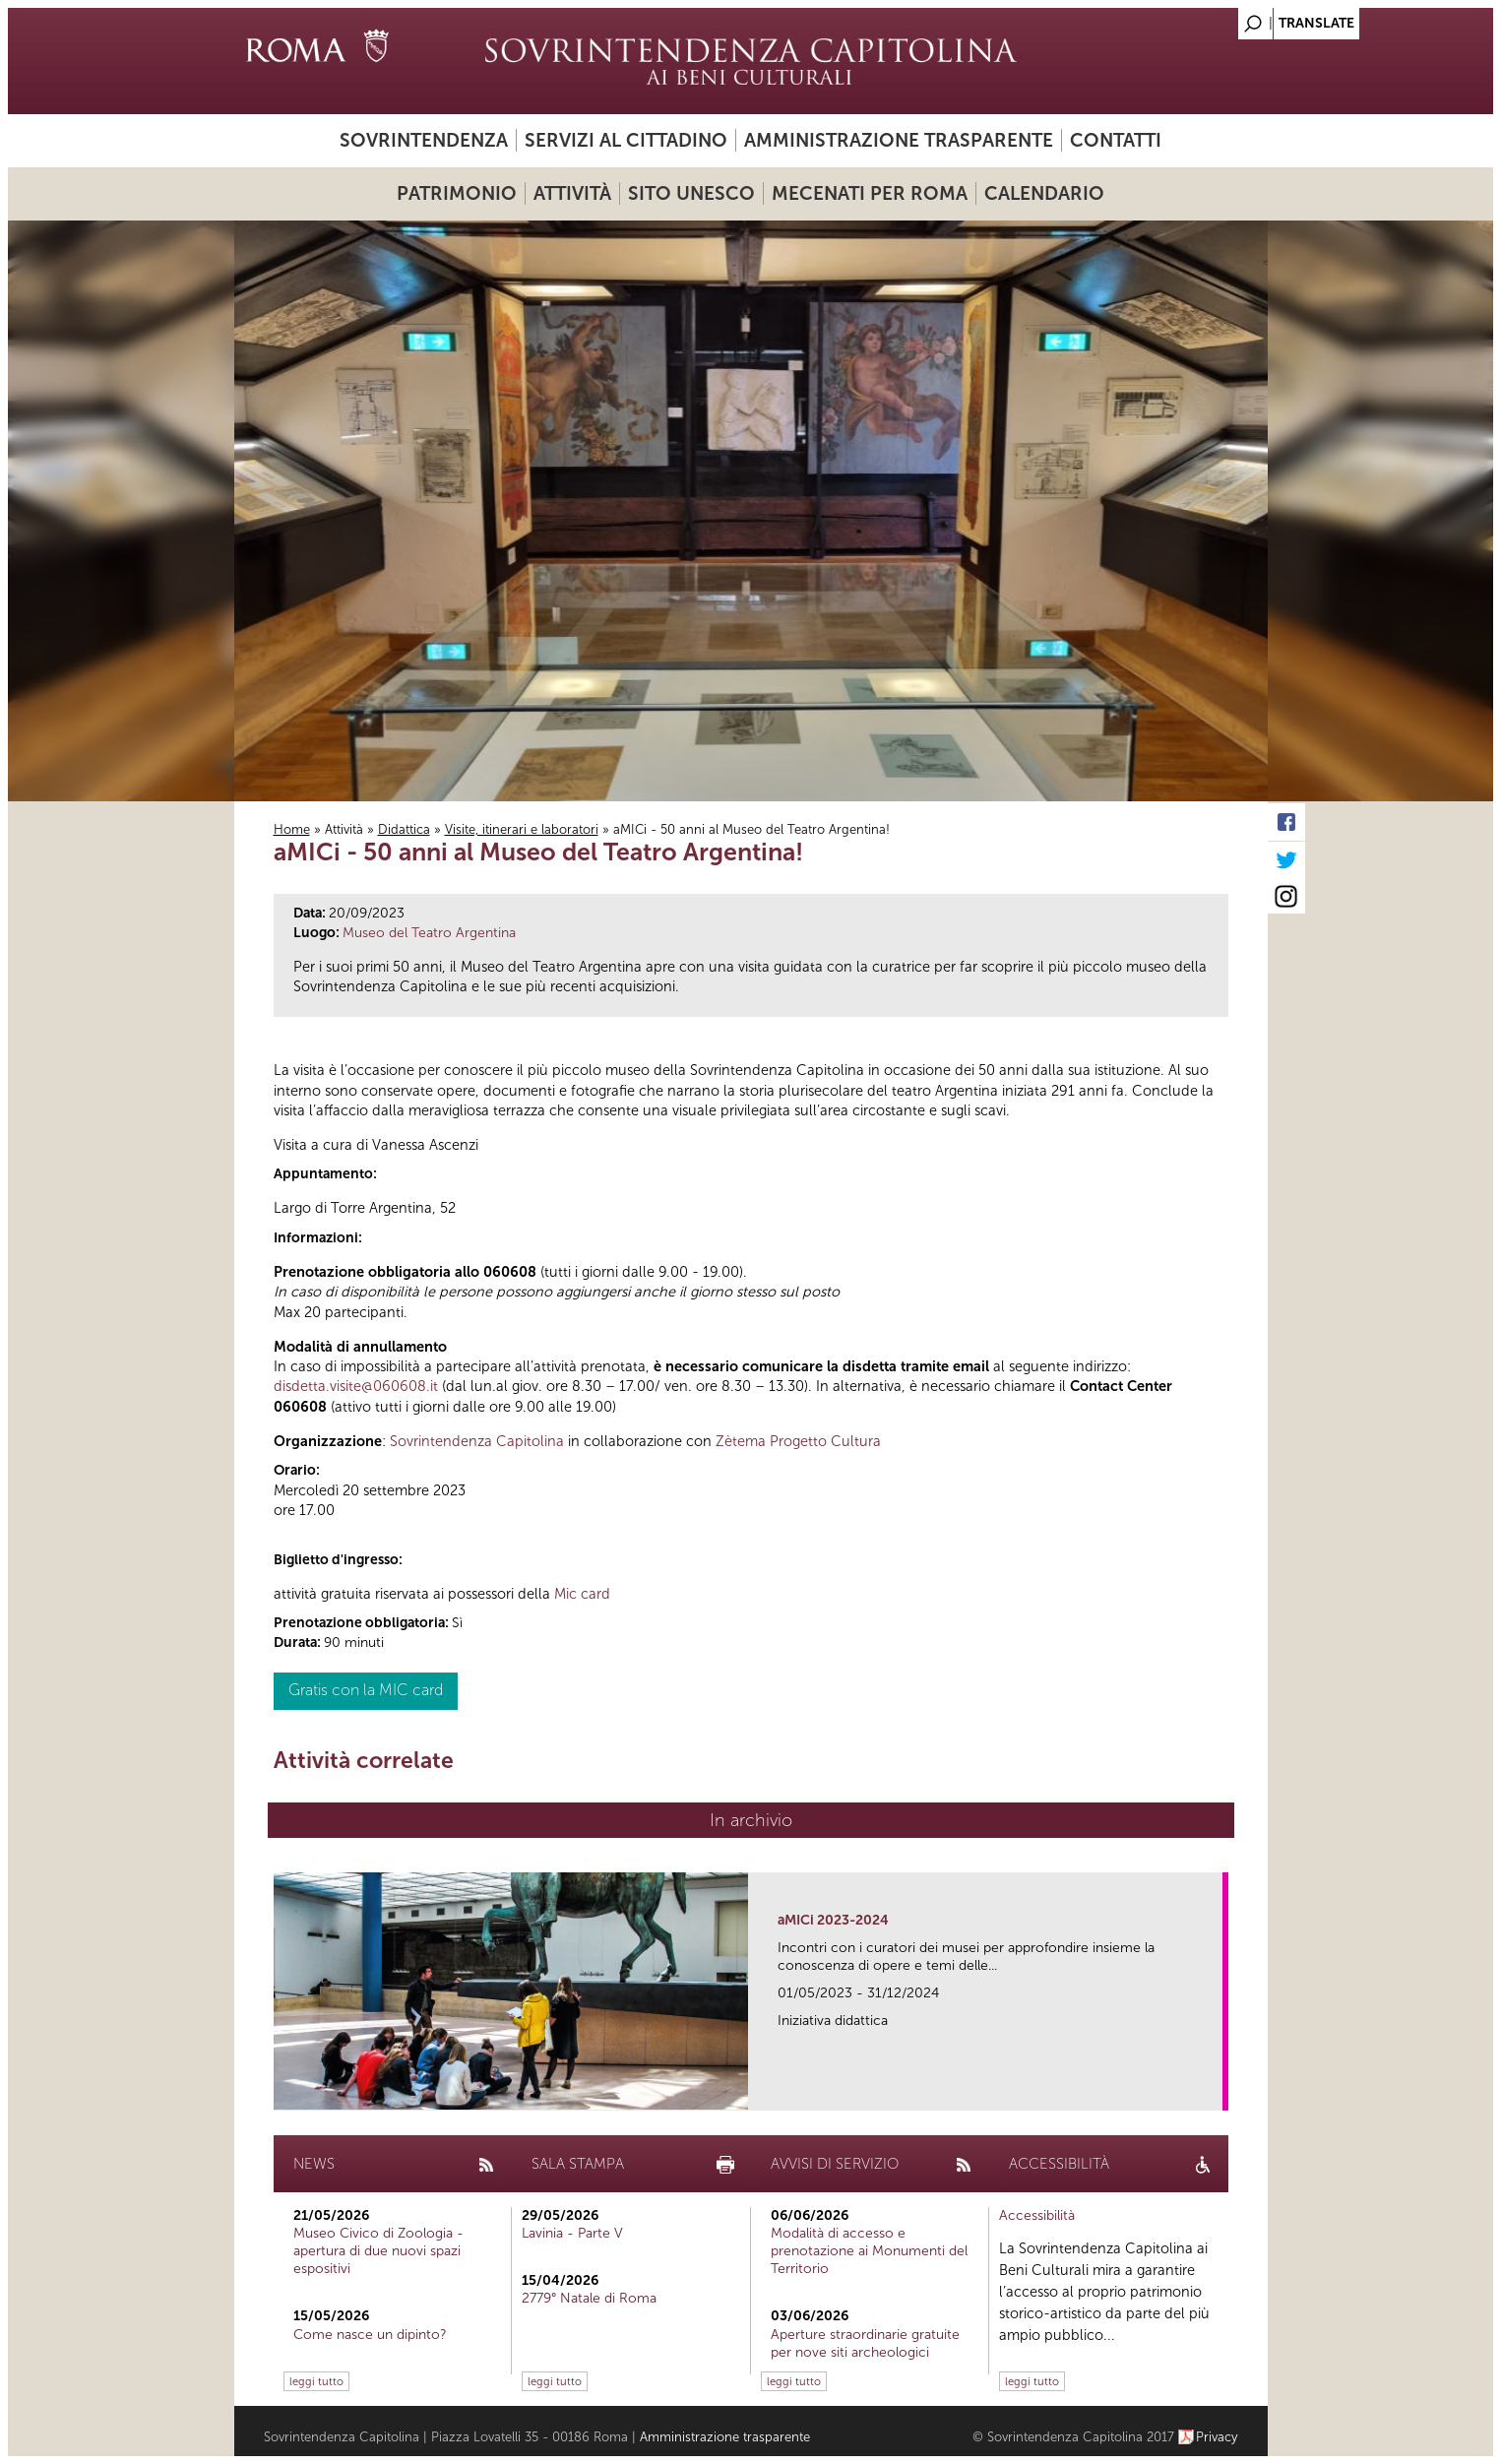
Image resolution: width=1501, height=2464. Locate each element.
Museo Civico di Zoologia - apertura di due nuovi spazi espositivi (378, 2251)
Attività (572, 193)
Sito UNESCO (691, 193)
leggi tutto (316, 2381)
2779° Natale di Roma (589, 2298)
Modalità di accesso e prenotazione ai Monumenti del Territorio (869, 2251)
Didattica (404, 829)
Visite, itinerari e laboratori (521, 829)
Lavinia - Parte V (572, 2233)
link (1214, 2089)
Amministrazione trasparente (898, 140)
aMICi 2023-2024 (833, 1920)
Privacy (1217, 2437)
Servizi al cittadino (626, 140)
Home (292, 829)
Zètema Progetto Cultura (798, 1441)
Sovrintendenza (424, 140)
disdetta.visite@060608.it (356, 1386)
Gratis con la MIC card (365, 1689)
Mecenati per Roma (870, 193)
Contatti (1115, 140)
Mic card (582, 1594)
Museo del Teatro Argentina (429, 932)
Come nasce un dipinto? (370, 2334)
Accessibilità (1037, 2215)
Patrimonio (457, 193)
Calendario (1044, 193)
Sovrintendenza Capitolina (477, 1441)
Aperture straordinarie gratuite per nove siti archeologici (865, 2343)
